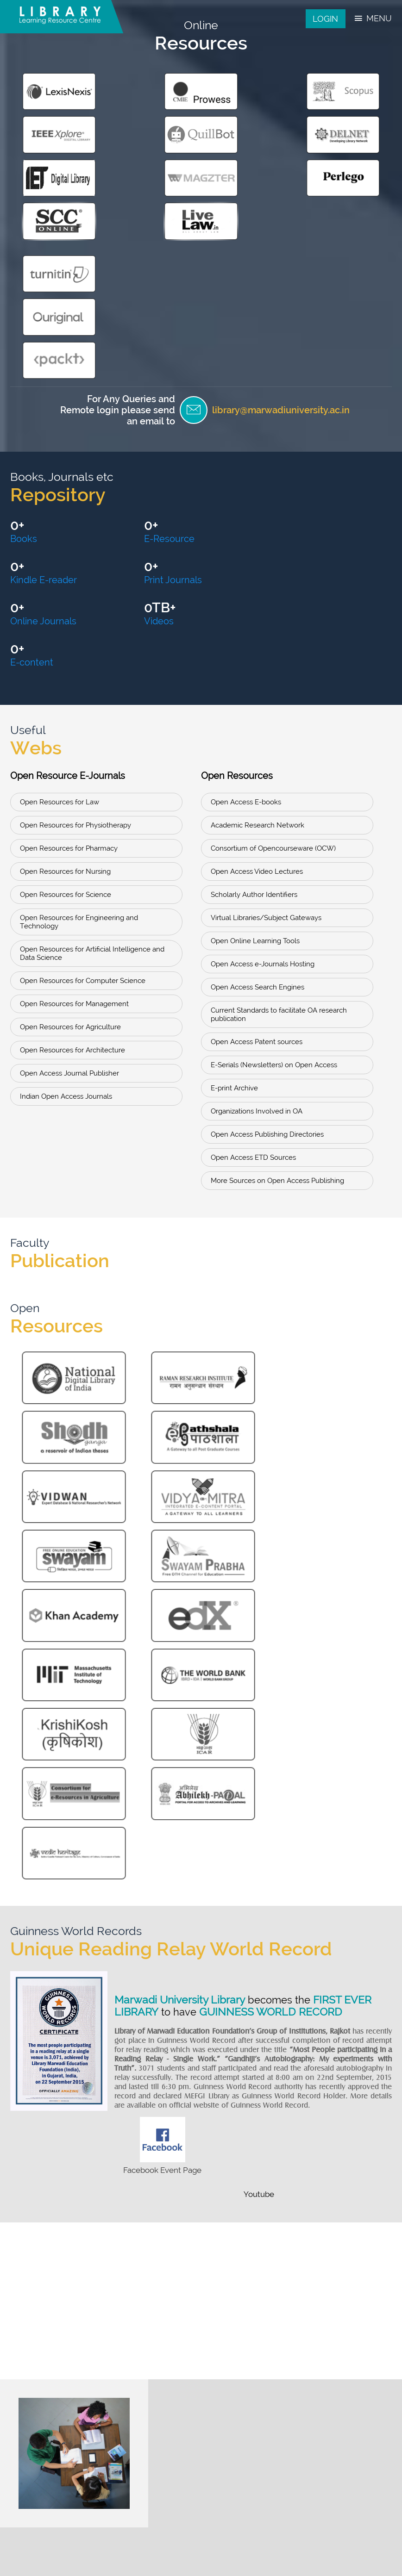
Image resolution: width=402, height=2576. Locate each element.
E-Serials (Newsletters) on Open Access (274, 881)
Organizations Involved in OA (256, 927)
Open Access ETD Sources (253, 974)
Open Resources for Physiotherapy (75, 641)
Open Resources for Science (65, 711)
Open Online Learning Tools (255, 757)
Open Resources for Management (74, 820)
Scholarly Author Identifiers (254, 711)
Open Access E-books (246, 618)
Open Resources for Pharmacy (69, 664)
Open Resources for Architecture (72, 866)
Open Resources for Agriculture (70, 843)
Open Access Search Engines (257, 803)
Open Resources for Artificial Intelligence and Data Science (92, 769)
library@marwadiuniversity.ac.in (277, 266)
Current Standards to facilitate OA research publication (279, 830)
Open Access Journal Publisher (69, 889)
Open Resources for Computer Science (82, 797)
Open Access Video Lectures (257, 688)
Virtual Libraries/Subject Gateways (266, 734)
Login (325, 19)
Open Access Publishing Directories (267, 950)
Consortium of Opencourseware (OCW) (273, 664)
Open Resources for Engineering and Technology (79, 738)
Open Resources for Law (59, 618)
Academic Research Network (257, 641)
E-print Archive (234, 904)
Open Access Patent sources (256, 858)
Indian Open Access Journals (66, 912)
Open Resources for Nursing (65, 688)
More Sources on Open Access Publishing (277, 997)
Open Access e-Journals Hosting (262, 780)
